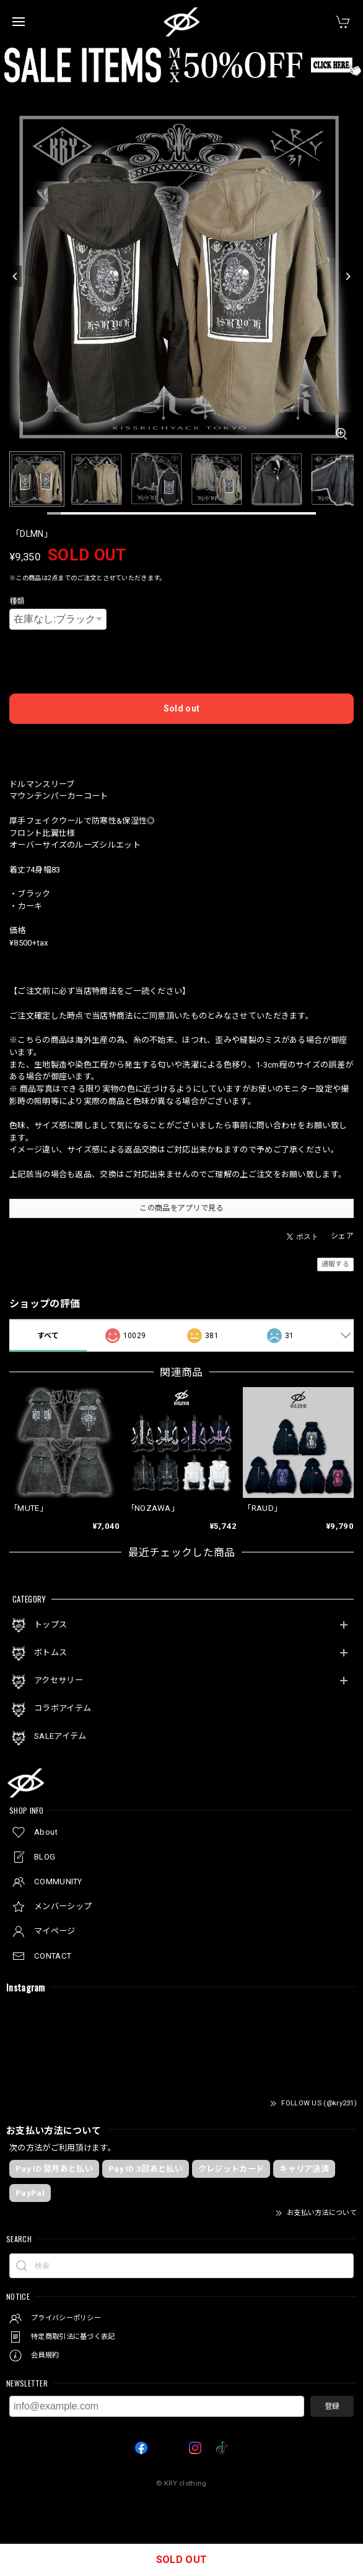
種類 (17, 601)
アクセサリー (58, 1680)
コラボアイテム (62, 1708)
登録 (332, 2406)
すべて (48, 1335)
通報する (335, 1264)
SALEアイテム (60, 1736)
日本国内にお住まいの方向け (181, 743)
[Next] (347, 276)
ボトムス (50, 1652)
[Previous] (15, 276)
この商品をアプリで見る (181, 1208)
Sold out (181, 708)
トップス (50, 1624)
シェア (342, 1236)
